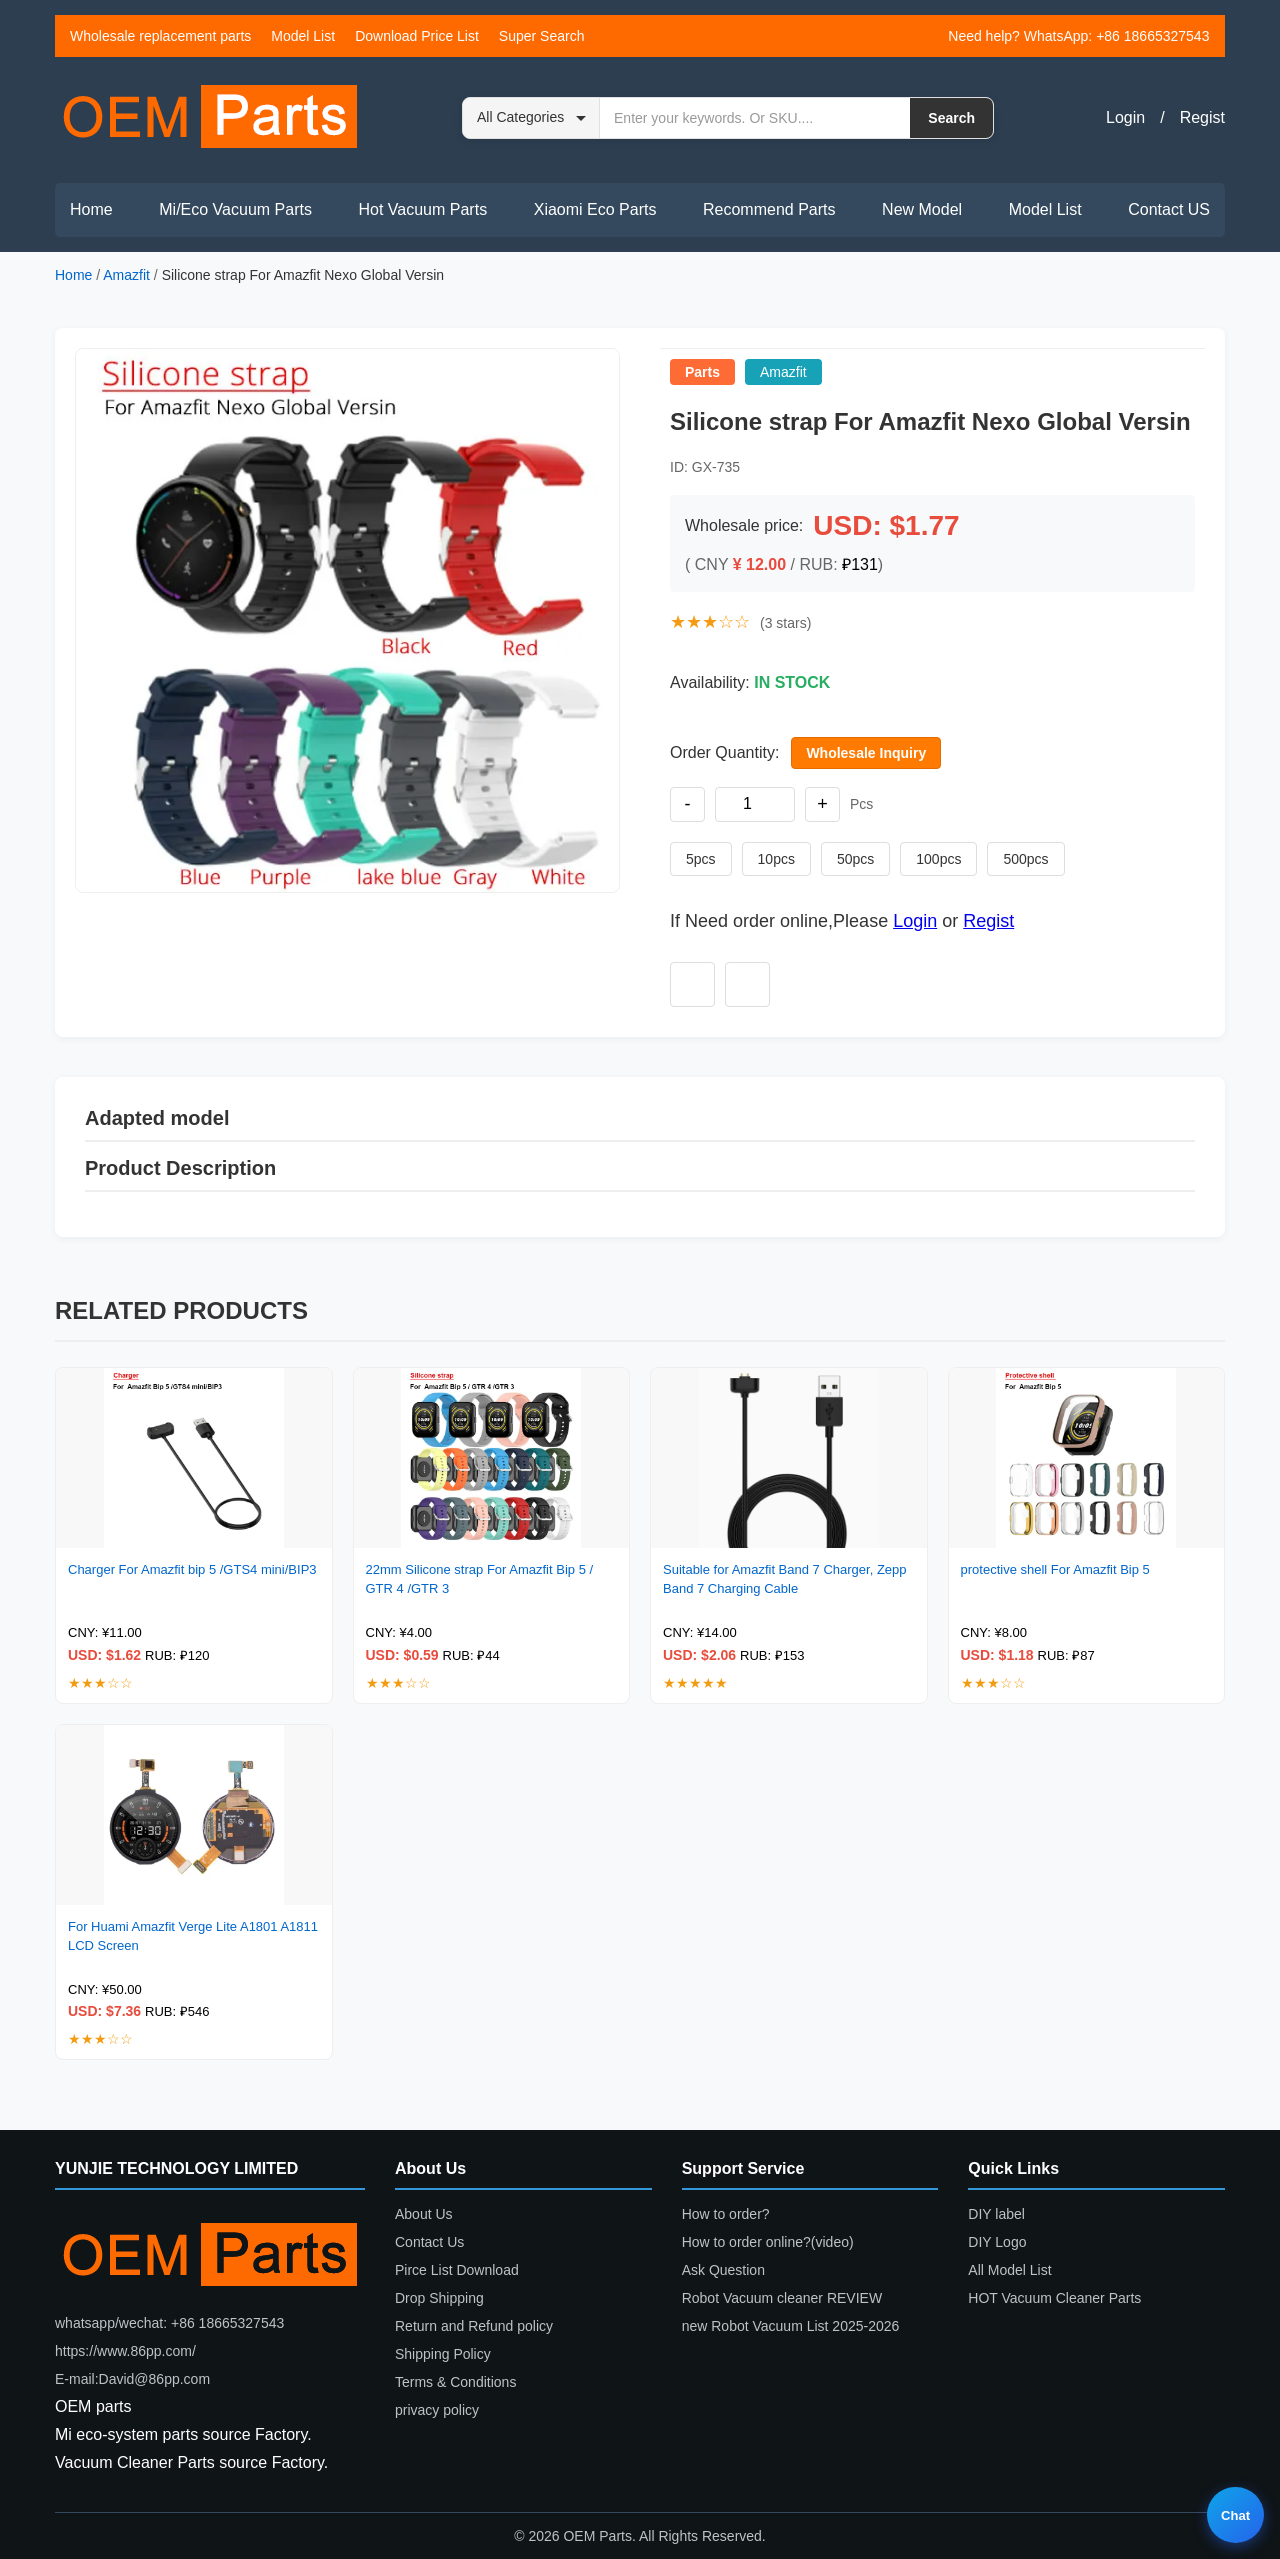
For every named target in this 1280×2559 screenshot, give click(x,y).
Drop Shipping (439, 2298)
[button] (347, 620)
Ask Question (723, 2270)
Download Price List (417, 36)
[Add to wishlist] (692, 984)
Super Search (542, 36)
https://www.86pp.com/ (125, 2351)
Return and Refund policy (474, 2326)
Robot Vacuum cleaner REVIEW (782, 2298)
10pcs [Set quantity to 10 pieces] (776, 859)
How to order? (726, 2214)
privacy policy (437, 2410)
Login (1125, 117)
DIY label (996, 2214)
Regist (1202, 117)
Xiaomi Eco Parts (595, 209)
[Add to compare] (747, 984)
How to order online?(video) (768, 2242)
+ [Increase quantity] (822, 804)
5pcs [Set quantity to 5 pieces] (701, 859)
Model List (303, 36)
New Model (922, 209)
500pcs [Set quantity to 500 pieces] (1025, 859)
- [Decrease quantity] (688, 804)
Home (91, 209)
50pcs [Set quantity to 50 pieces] (855, 859)
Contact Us (429, 2242)
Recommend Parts (769, 209)
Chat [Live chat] (1235, 2515)
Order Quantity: (724, 752)
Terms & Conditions (455, 2382)
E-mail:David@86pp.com (132, 2379)
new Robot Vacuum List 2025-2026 (791, 2326)
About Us (424, 2214)
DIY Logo (997, 2242)
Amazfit (126, 275)
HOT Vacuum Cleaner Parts (1054, 2298)
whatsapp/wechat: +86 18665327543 (169, 2323)
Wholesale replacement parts (160, 36)
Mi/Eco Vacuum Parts (235, 209)
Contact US (1169, 209)
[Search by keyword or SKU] (755, 118)
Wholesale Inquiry (866, 753)
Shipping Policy (443, 2354)
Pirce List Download (457, 2270)
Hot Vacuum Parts (422, 209)
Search (951, 118)
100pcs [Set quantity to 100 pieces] (938, 859)
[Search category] (531, 118)
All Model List (1009, 2270)
